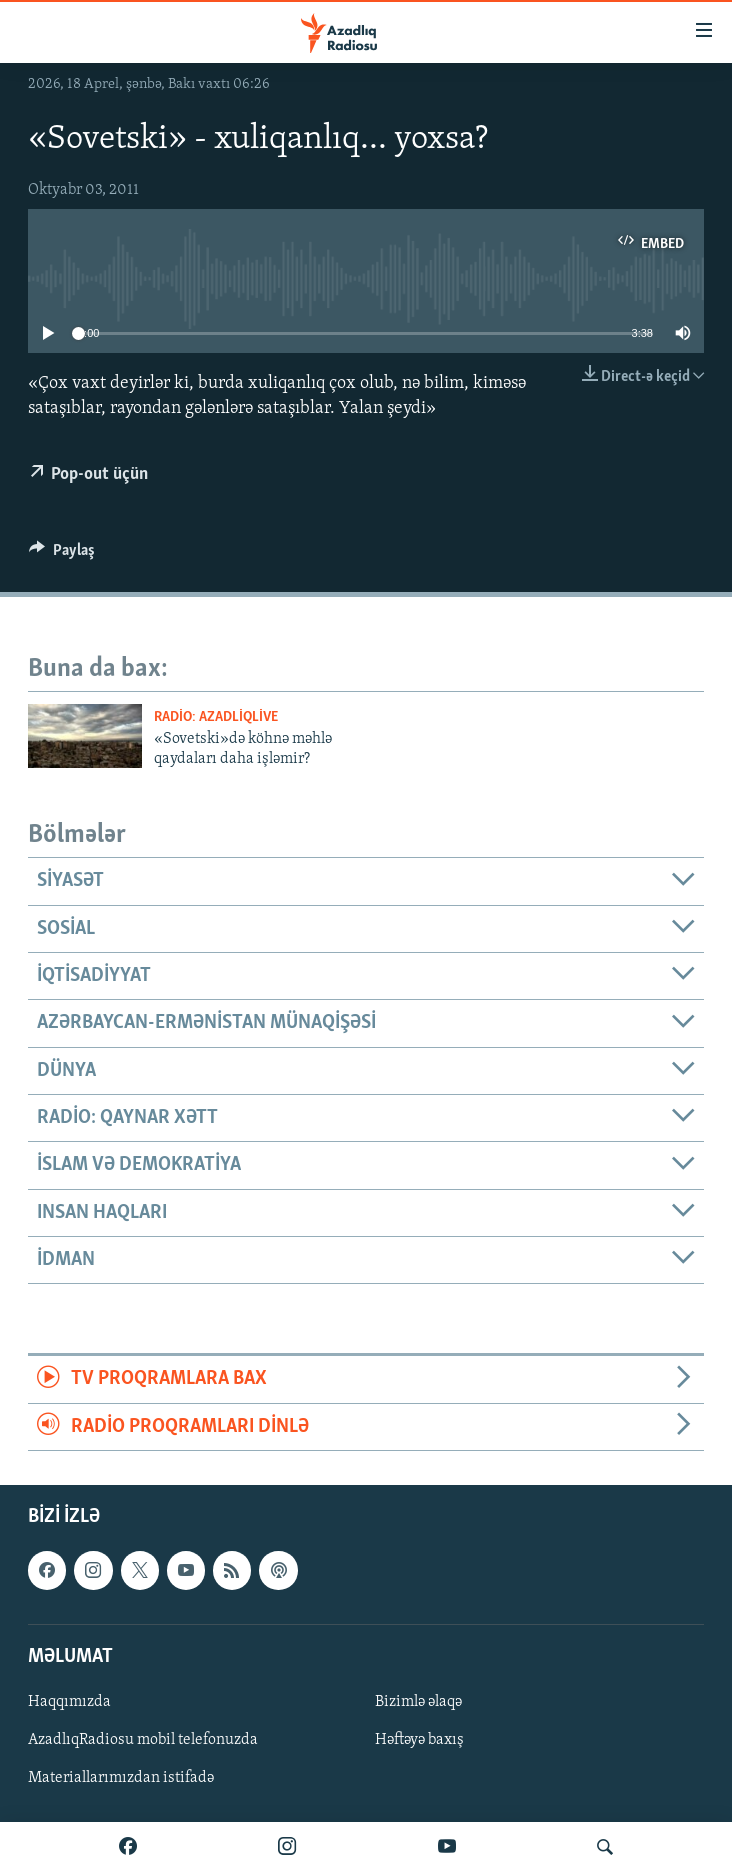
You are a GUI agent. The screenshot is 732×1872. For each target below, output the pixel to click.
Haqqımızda (69, 1702)
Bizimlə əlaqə (418, 1702)
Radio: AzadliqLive (216, 717)
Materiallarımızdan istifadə (121, 1778)
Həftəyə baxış (419, 1740)
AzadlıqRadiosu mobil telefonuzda (143, 1740)
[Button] (62, 555)
